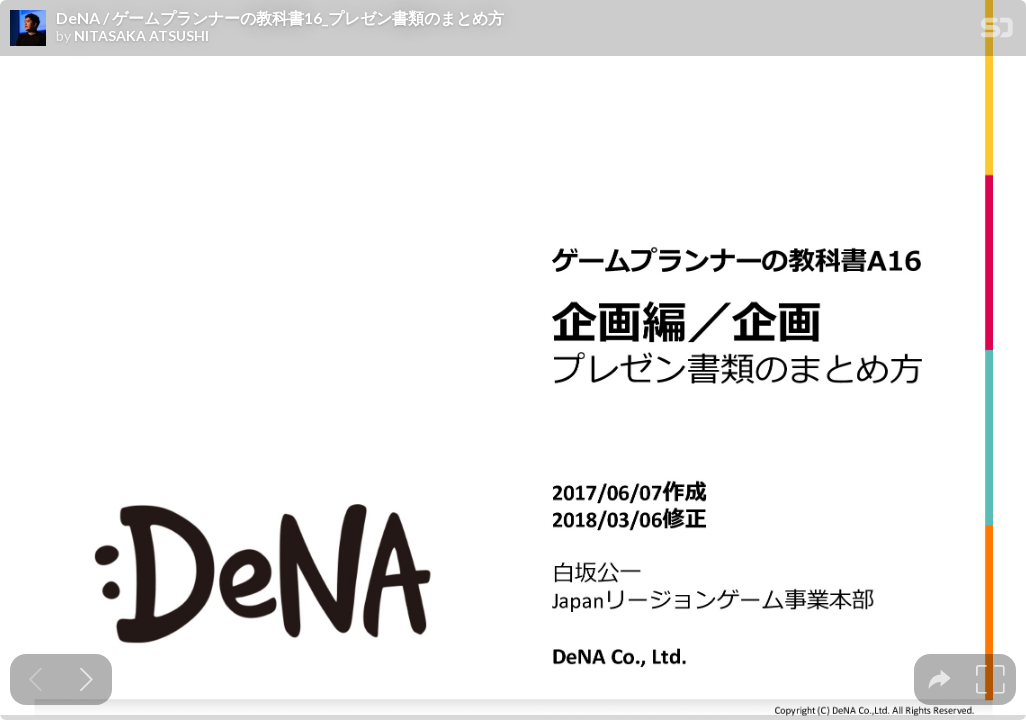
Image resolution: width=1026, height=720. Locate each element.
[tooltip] (939, 679)
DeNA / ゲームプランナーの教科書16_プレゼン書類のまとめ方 (280, 18)
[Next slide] (86, 679)
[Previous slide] (35, 679)
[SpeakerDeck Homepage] (997, 31)
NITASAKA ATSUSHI (141, 36)
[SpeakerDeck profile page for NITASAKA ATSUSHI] (28, 29)
